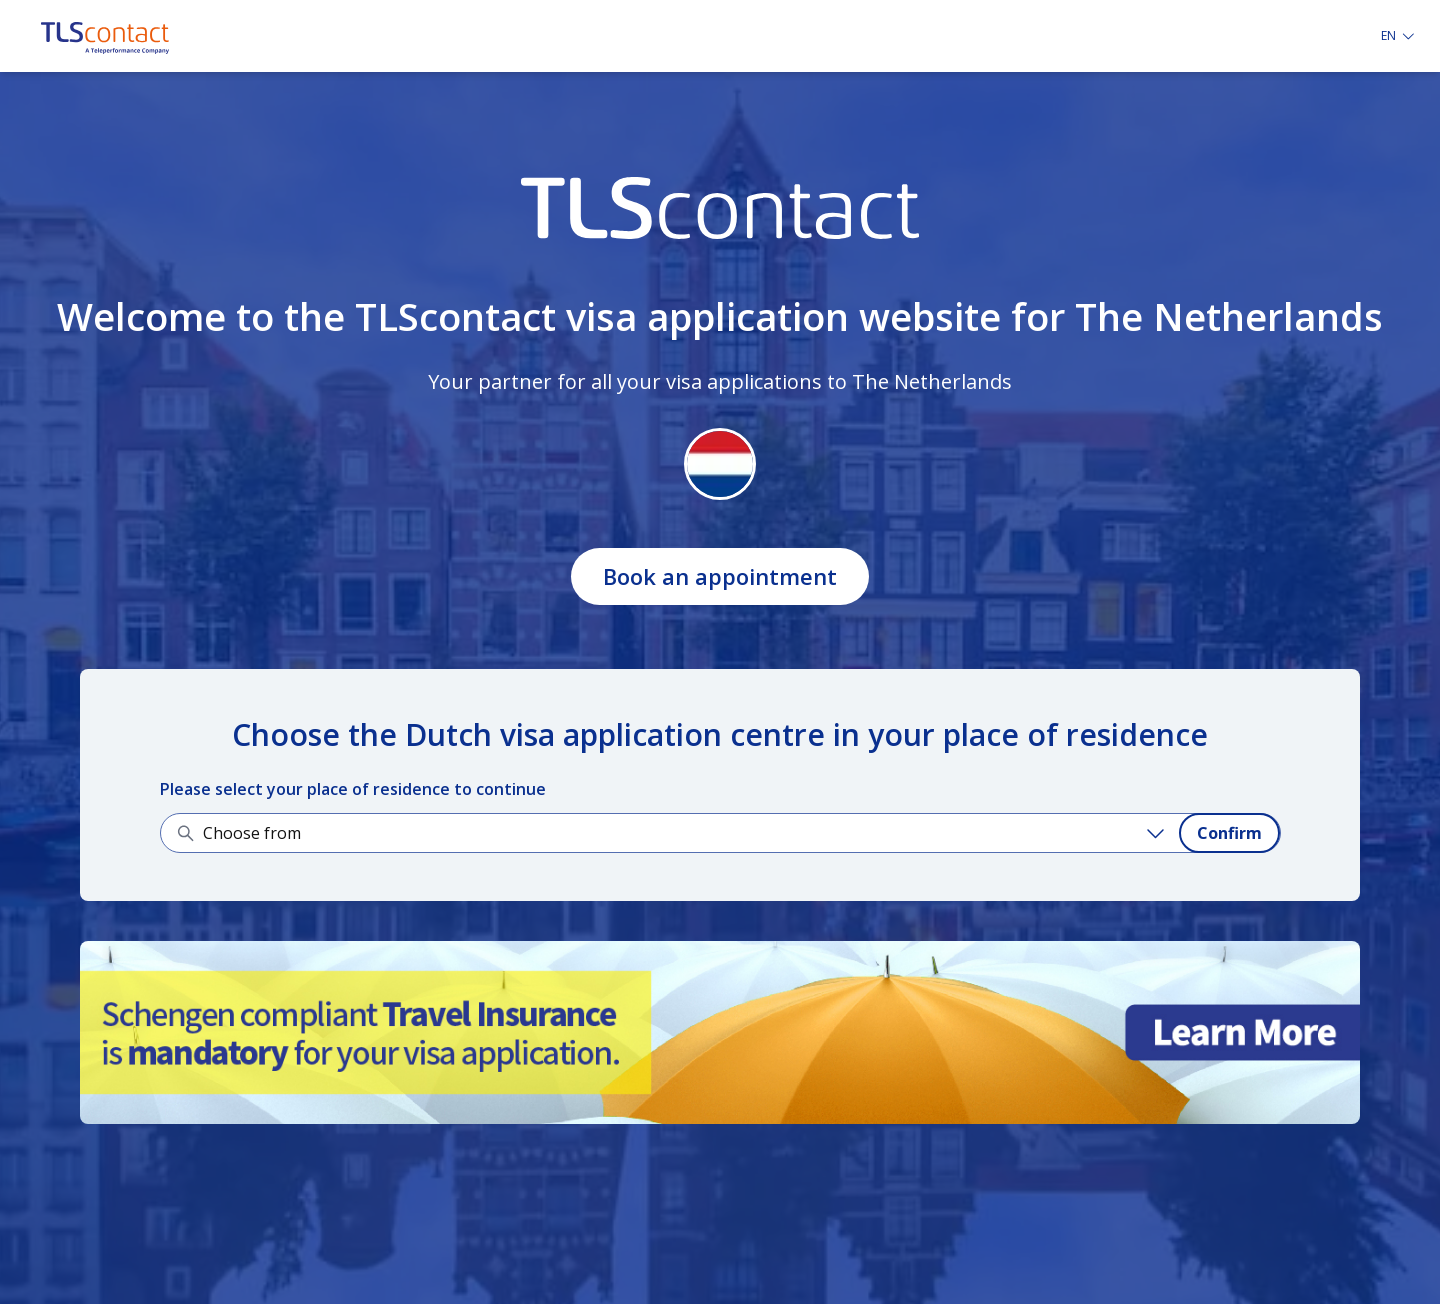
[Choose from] (687, 833)
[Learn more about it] (720, 1032)
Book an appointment (720, 576)
